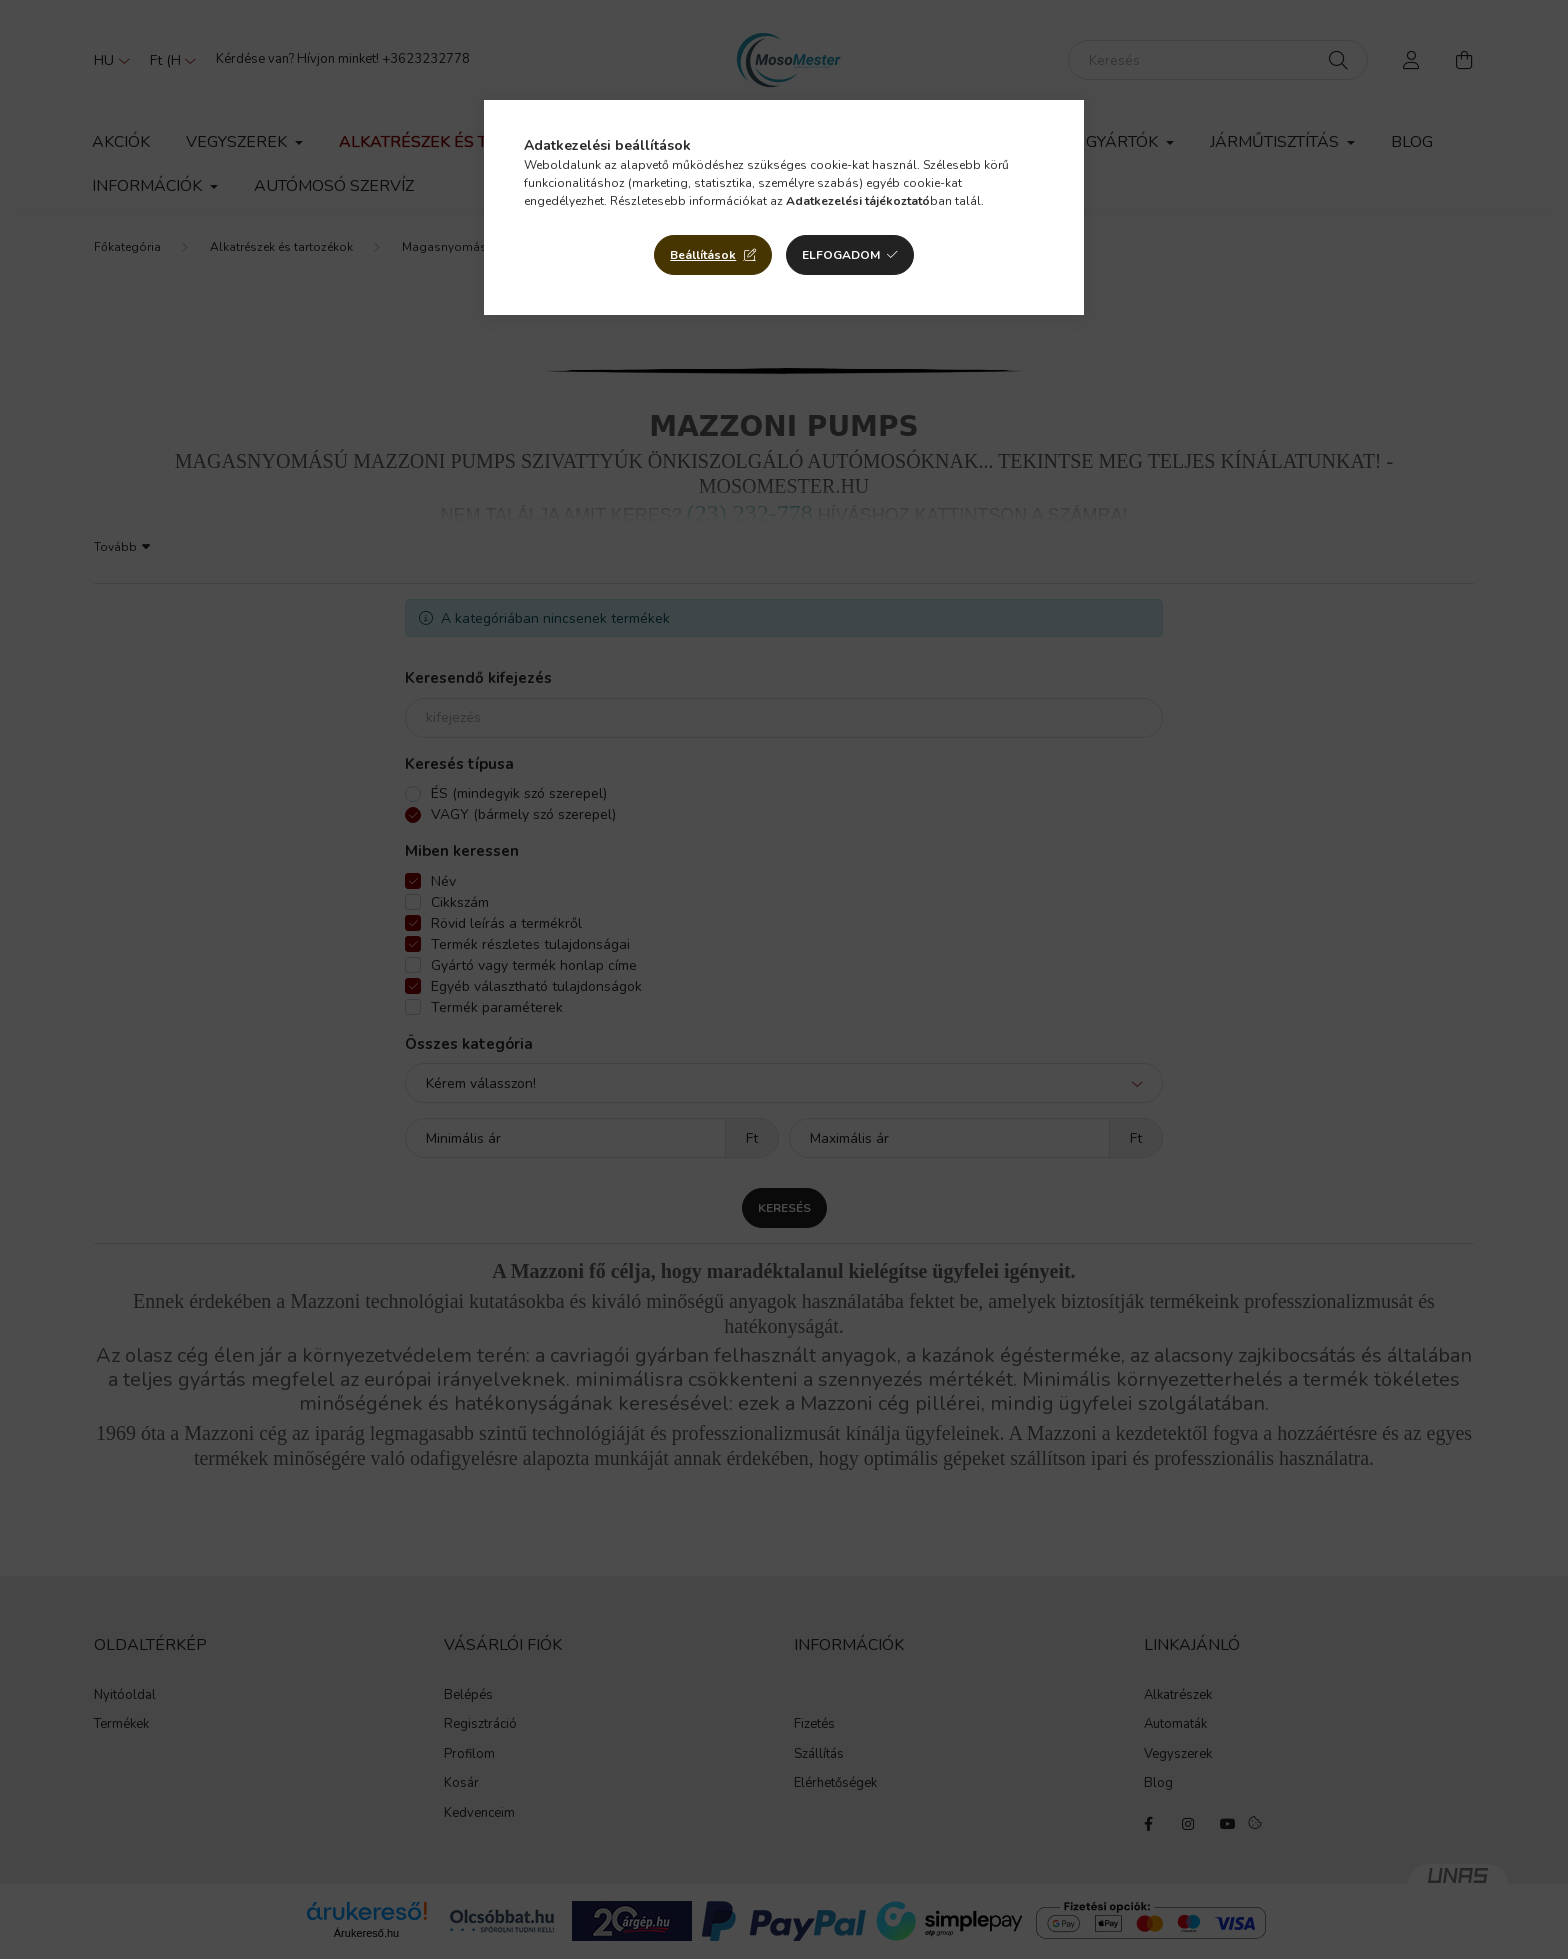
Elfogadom (841, 255)
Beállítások (703, 255)
